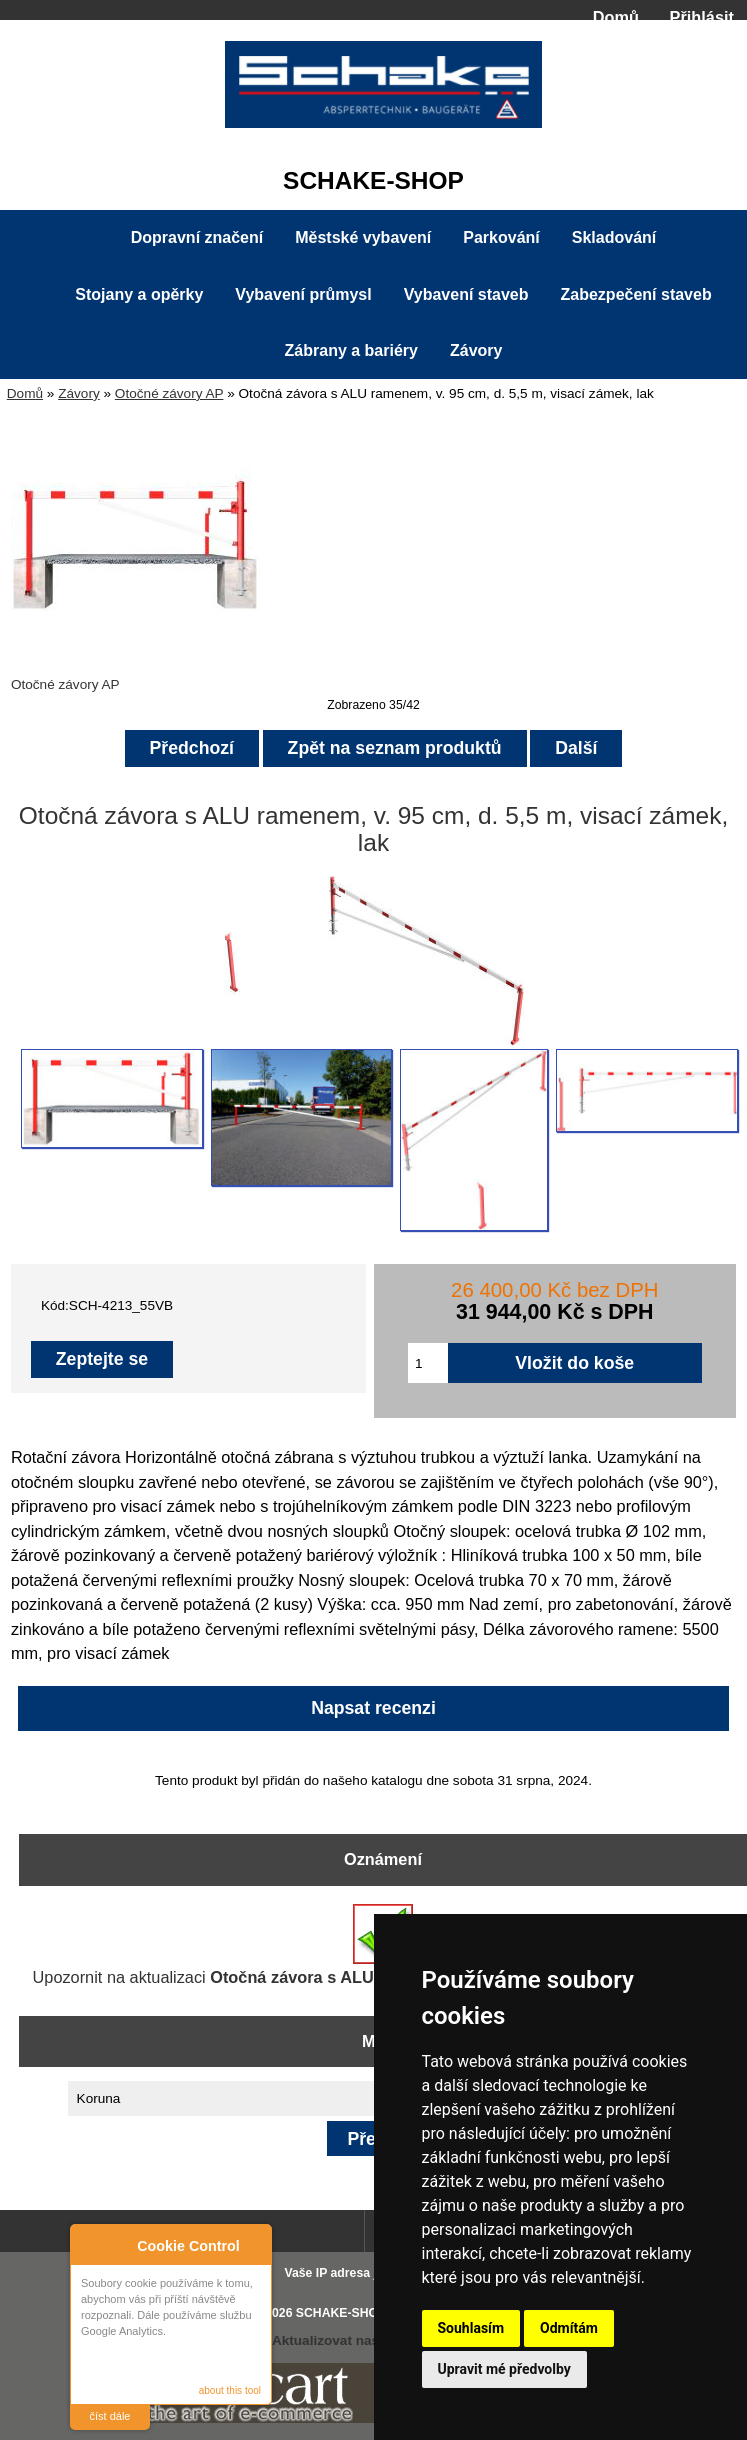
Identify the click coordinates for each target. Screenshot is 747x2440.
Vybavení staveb (466, 294)
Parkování (501, 237)
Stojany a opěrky (139, 294)
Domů (616, 17)
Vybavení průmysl (303, 294)
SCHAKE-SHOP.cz (348, 2313)
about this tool (230, 2390)
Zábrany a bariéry (351, 350)
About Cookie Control (91, 2242)
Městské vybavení (363, 237)
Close (253, 2242)
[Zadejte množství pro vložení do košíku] (428, 1363)
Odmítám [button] (569, 2328)
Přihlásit (702, 17)
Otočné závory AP (169, 393)
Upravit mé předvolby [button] (504, 2369)
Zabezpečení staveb (636, 294)
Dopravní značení (197, 237)
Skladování (614, 237)
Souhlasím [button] (471, 2328)
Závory (79, 393)
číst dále (110, 2416)
